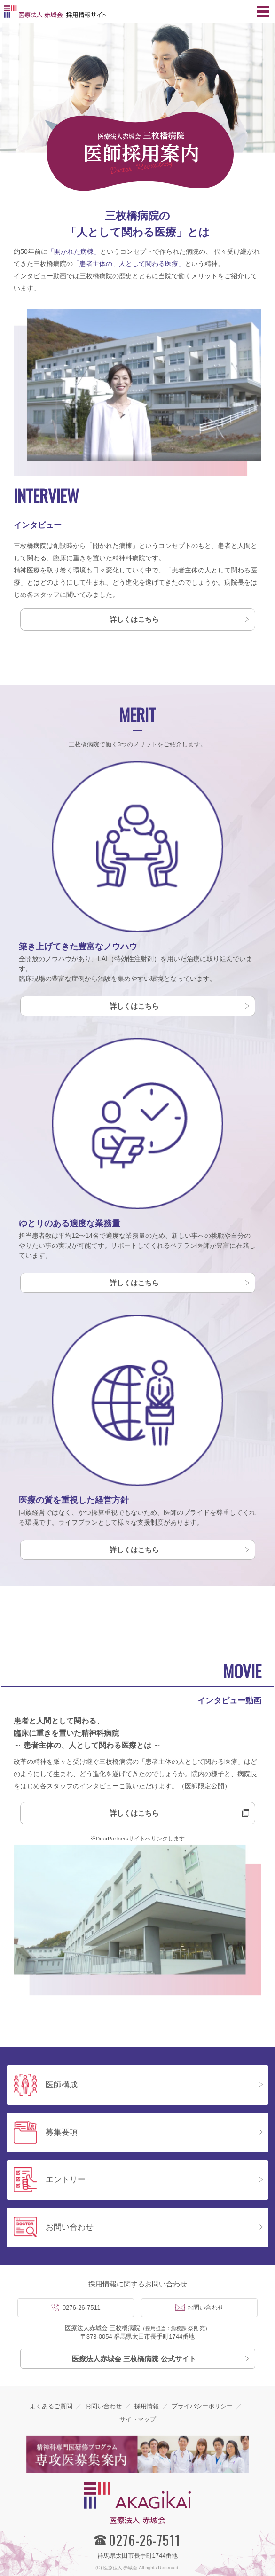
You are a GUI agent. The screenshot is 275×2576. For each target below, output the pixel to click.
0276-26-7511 (82, 2307)
